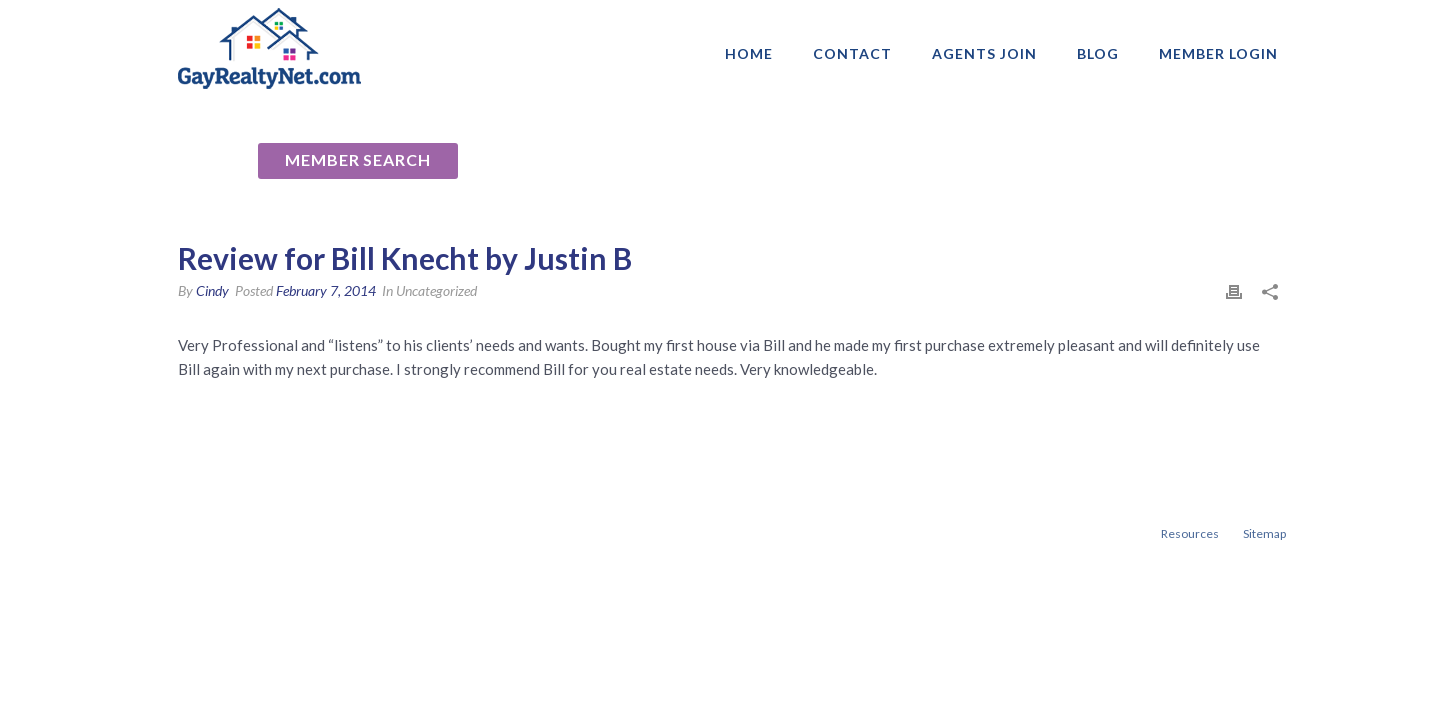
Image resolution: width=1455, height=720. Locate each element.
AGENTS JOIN (984, 53)
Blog (1098, 53)
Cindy (212, 290)
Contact (852, 53)
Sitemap (1264, 533)
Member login (1218, 53)
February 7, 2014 (326, 290)
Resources (1190, 533)
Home (749, 53)
